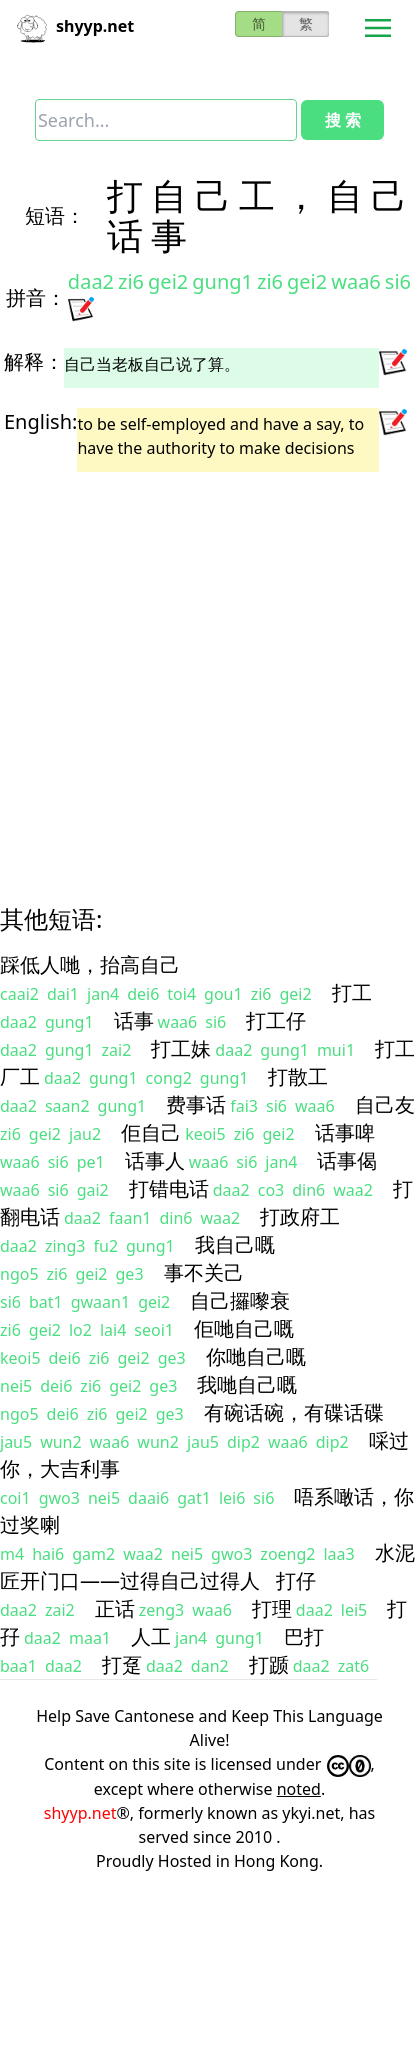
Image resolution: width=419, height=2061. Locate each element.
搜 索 (343, 120)
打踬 (269, 1664)
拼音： (36, 297)
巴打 (304, 1636)
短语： (55, 215)
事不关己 (204, 1272)
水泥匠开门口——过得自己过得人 (207, 1566)
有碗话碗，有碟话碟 (294, 1412)
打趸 (122, 1664)
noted (299, 1789)
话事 (134, 1020)
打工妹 (181, 1048)
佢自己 (151, 1132)
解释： (34, 361)
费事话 (196, 1104)
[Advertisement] (190, 670)
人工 (151, 1636)
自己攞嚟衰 (240, 1300)
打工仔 (276, 1020)
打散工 (298, 1076)
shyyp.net (80, 1813)
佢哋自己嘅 (244, 1328)
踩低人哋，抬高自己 (90, 964)
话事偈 (347, 1160)
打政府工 (300, 1216)
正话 (115, 1608)
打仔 (296, 1580)
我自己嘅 (235, 1244)
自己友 (385, 1104)
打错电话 (169, 1188)
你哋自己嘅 (256, 1356)
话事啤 (345, 1132)
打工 (352, 992)
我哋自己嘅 (247, 1384)
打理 (272, 1608)
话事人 (155, 1160)
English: (40, 421)
